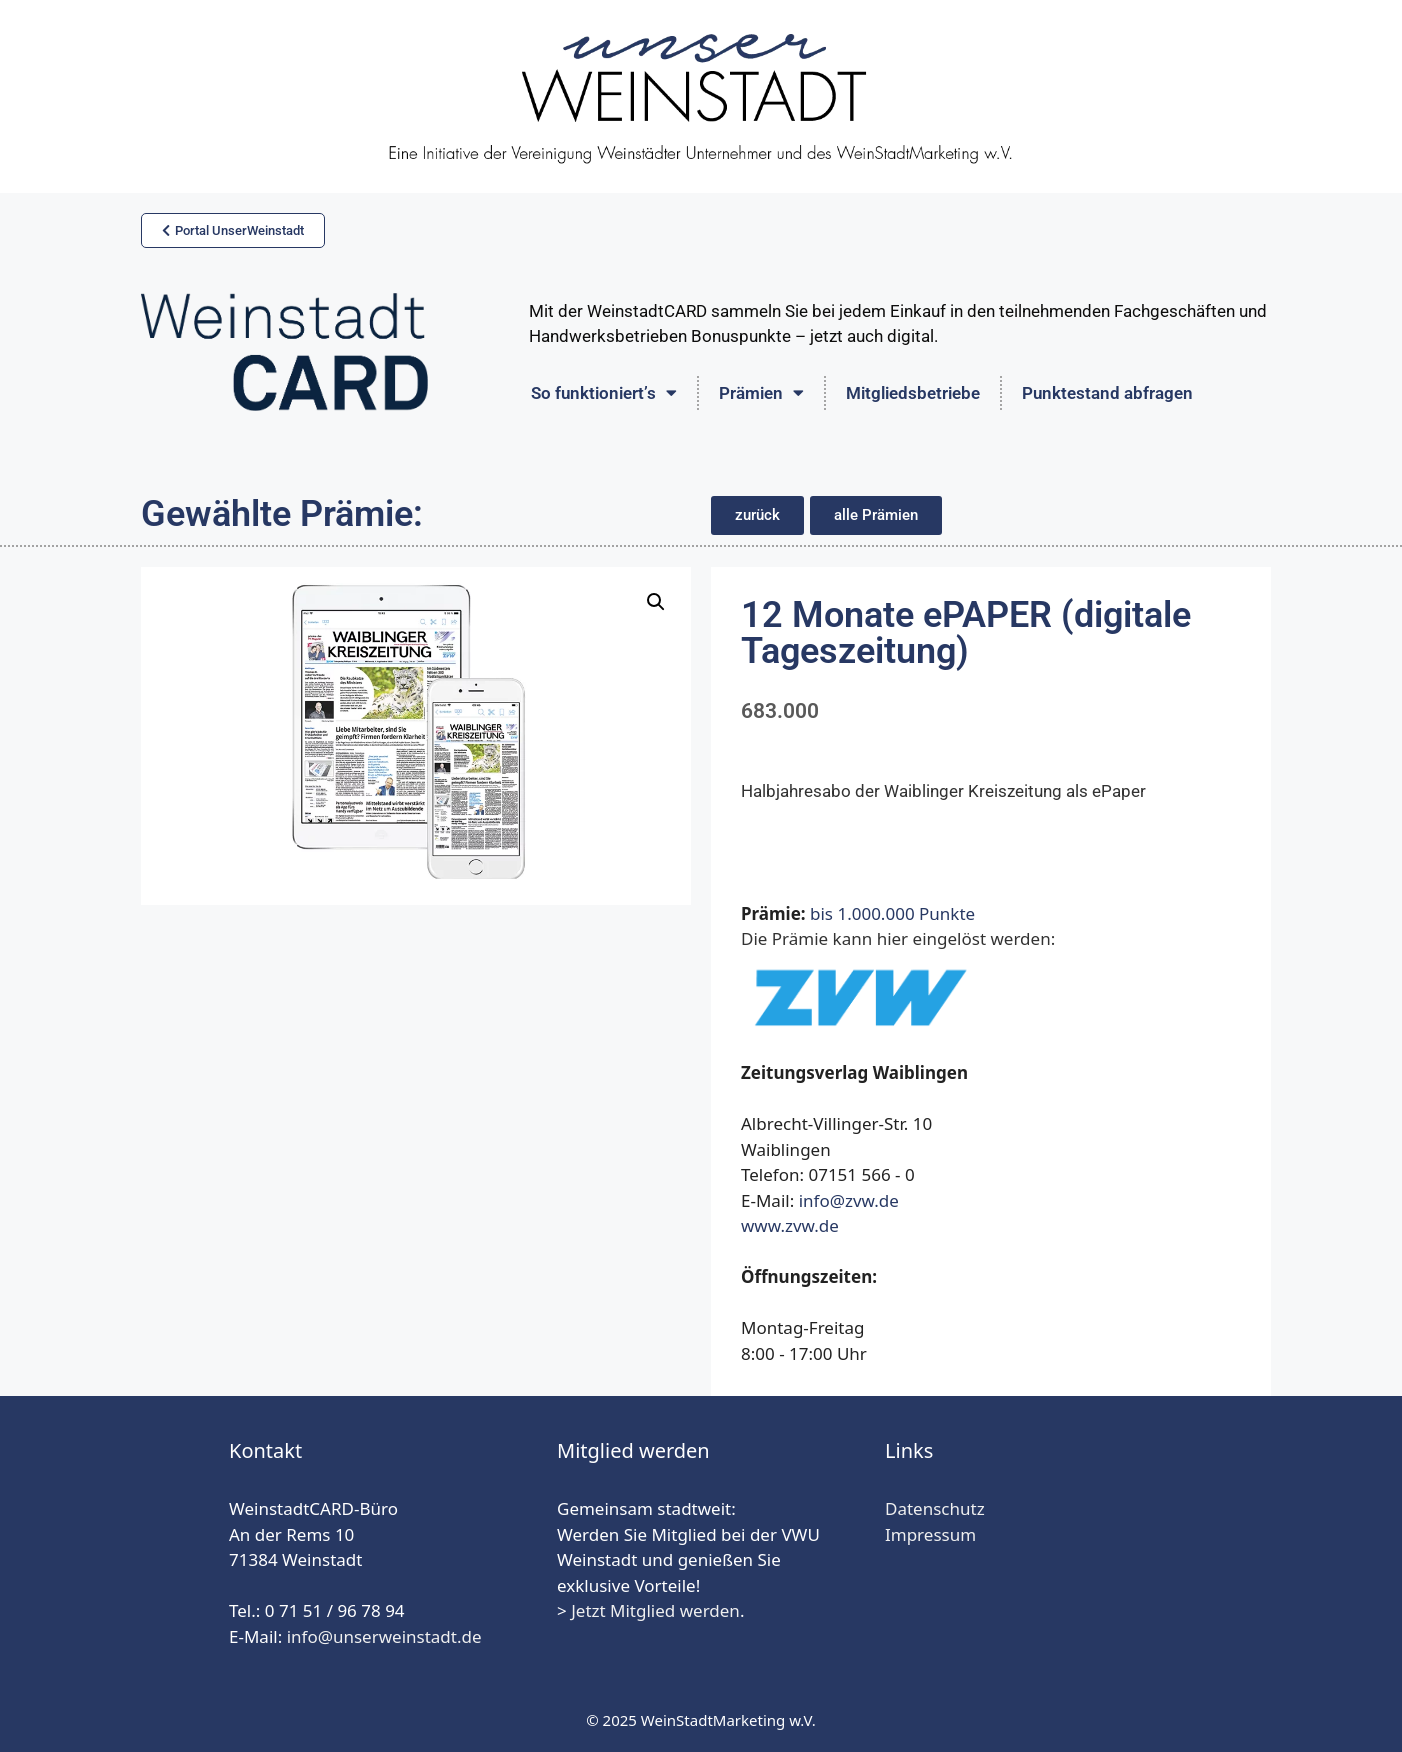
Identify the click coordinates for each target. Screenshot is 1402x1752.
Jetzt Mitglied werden (655, 1610)
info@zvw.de (849, 1200)
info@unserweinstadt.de (384, 1636)
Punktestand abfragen (1107, 393)
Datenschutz (935, 1508)
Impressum (930, 1534)
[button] (757, 515)
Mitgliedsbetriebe (913, 393)
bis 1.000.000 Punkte (892, 913)
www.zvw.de (790, 1225)
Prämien (761, 392)
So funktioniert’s (604, 392)
